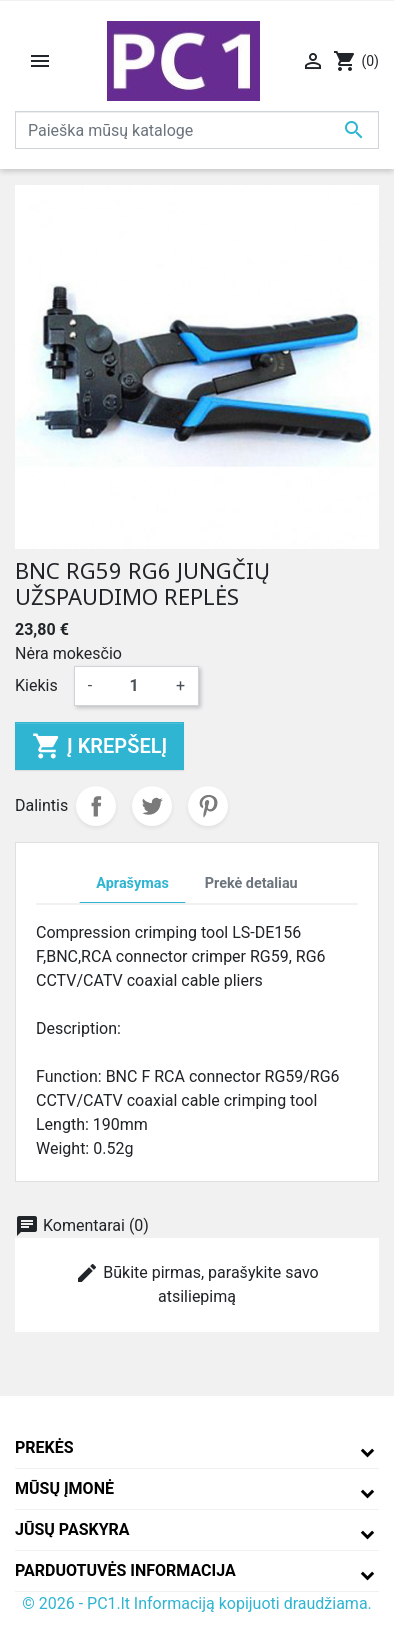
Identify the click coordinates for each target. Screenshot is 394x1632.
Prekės (44, 1447)
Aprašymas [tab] (132, 883)
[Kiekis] (134, 686)
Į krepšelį (99, 746)
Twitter (152, 806)
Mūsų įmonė (64, 1488)
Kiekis (36, 685)
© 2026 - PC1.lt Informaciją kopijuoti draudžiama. (197, 1603)
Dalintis (96, 806)
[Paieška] (197, 130)
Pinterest (208, 806)
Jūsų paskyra (72, 1529)
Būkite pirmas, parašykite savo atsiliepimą (196, 1283)
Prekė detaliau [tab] (251, 883)
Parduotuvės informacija (125, 1570)
